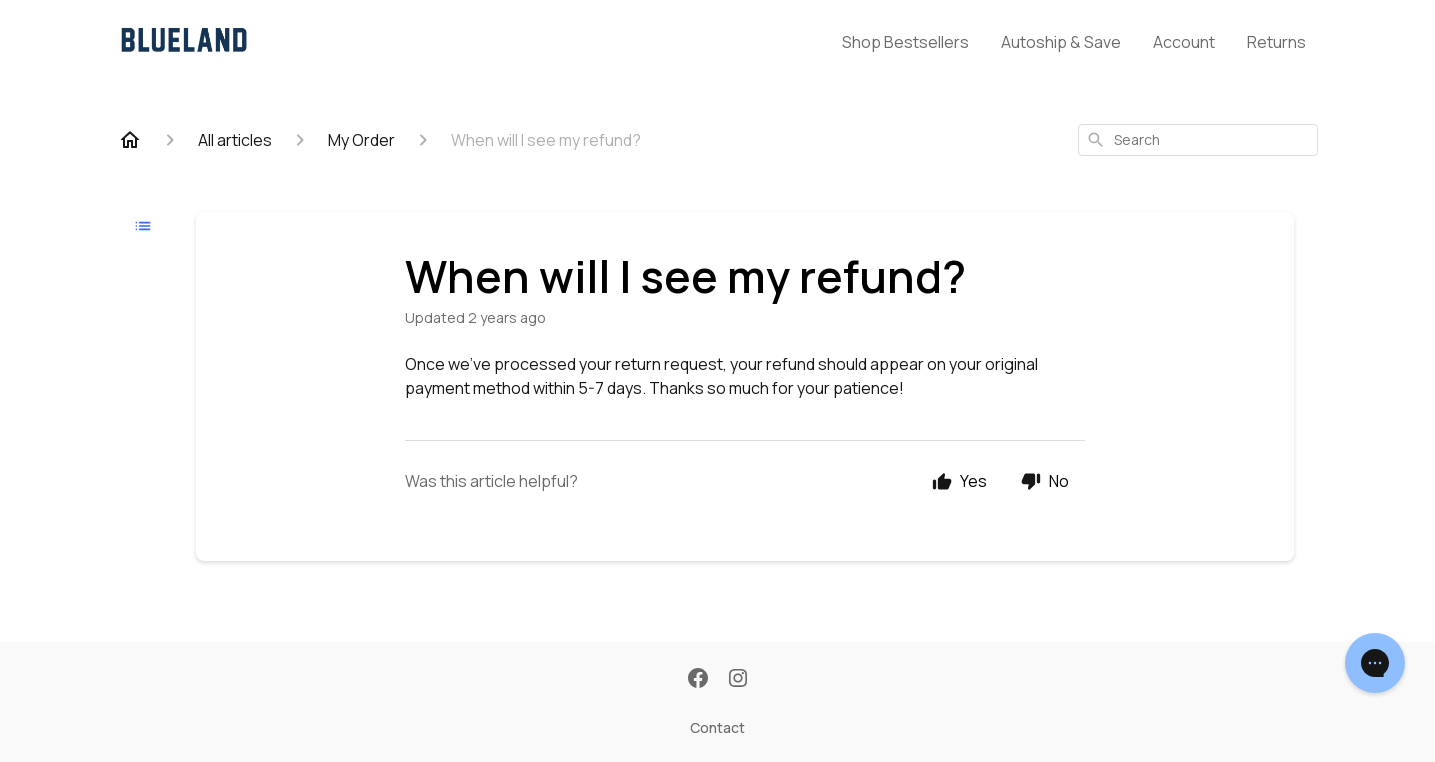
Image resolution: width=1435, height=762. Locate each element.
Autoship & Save (1061, 42)
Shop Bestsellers (905, 42)
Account (1184, 42)
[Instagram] (738, 680)
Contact (717, 727)
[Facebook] (698, 680)
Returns (1276, 42)
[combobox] (1198, 140)
